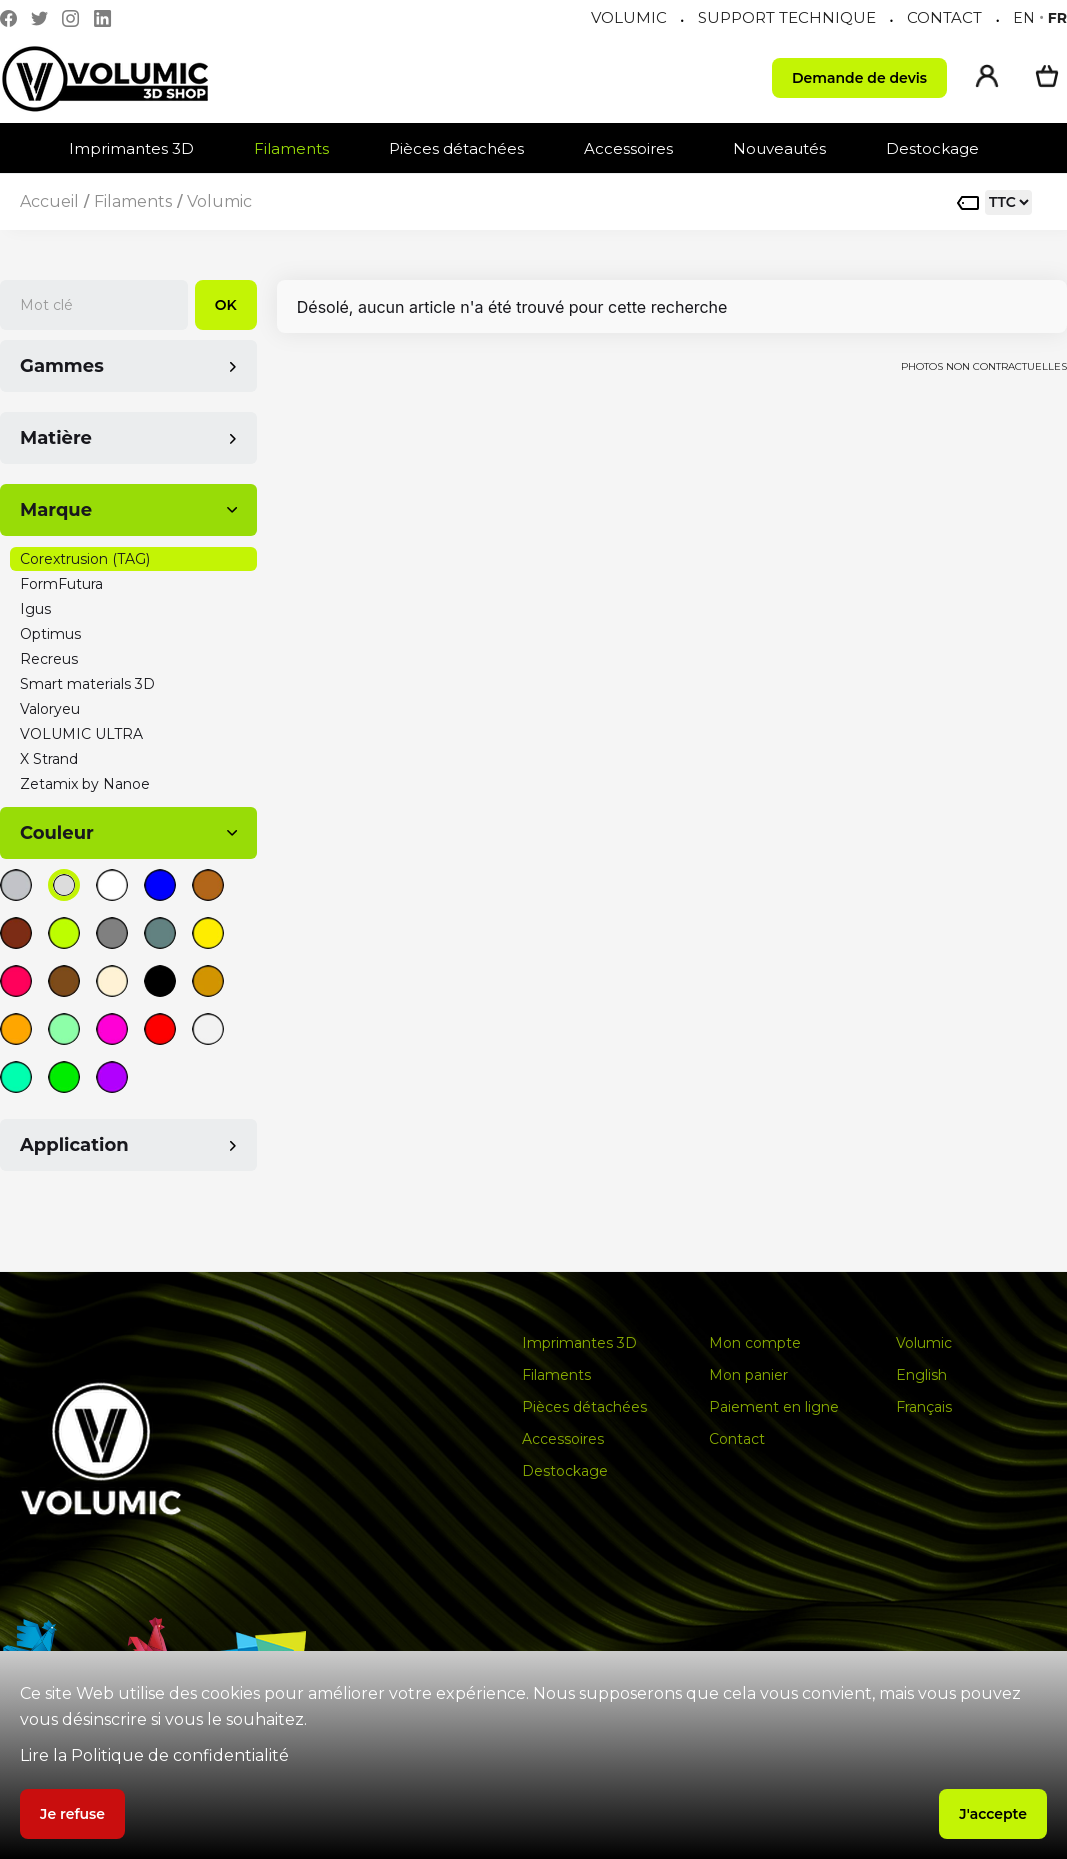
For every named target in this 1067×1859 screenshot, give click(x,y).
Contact (737, 1439)
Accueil (49, 201)
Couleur (57, 833)
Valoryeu (50, 709)
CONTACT (944, 17)
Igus (35, 609)
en (1024, 18)
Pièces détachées (456, 148)
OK (226, 305)
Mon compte (755, 1343)
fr (1057, 18)
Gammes (62, 366)
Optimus (50, 634)
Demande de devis (859, 78)
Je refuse (72, 1814)
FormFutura (61, 584)
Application (74, 1145)
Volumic (219, 201)
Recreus (49, 659)
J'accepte (993, 1814)
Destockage (932, 148)
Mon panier (748, 1375)
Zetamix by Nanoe (85, 784)
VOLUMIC (629, 17)
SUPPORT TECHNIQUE (787, 17)
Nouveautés (779, 148)
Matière (56, 438)
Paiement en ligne (774, 1407)
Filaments (291, 148)
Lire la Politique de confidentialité (154, 1755)
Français (924, 1407)
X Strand (49, 759)
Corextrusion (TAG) (85, 559)
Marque (56, 510)
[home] (125, 78)
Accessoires (628, 148)
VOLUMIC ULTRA (81, 734)
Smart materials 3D (87, 684)
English (921, 1375)
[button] (141, 148)
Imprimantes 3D (131, 148)
